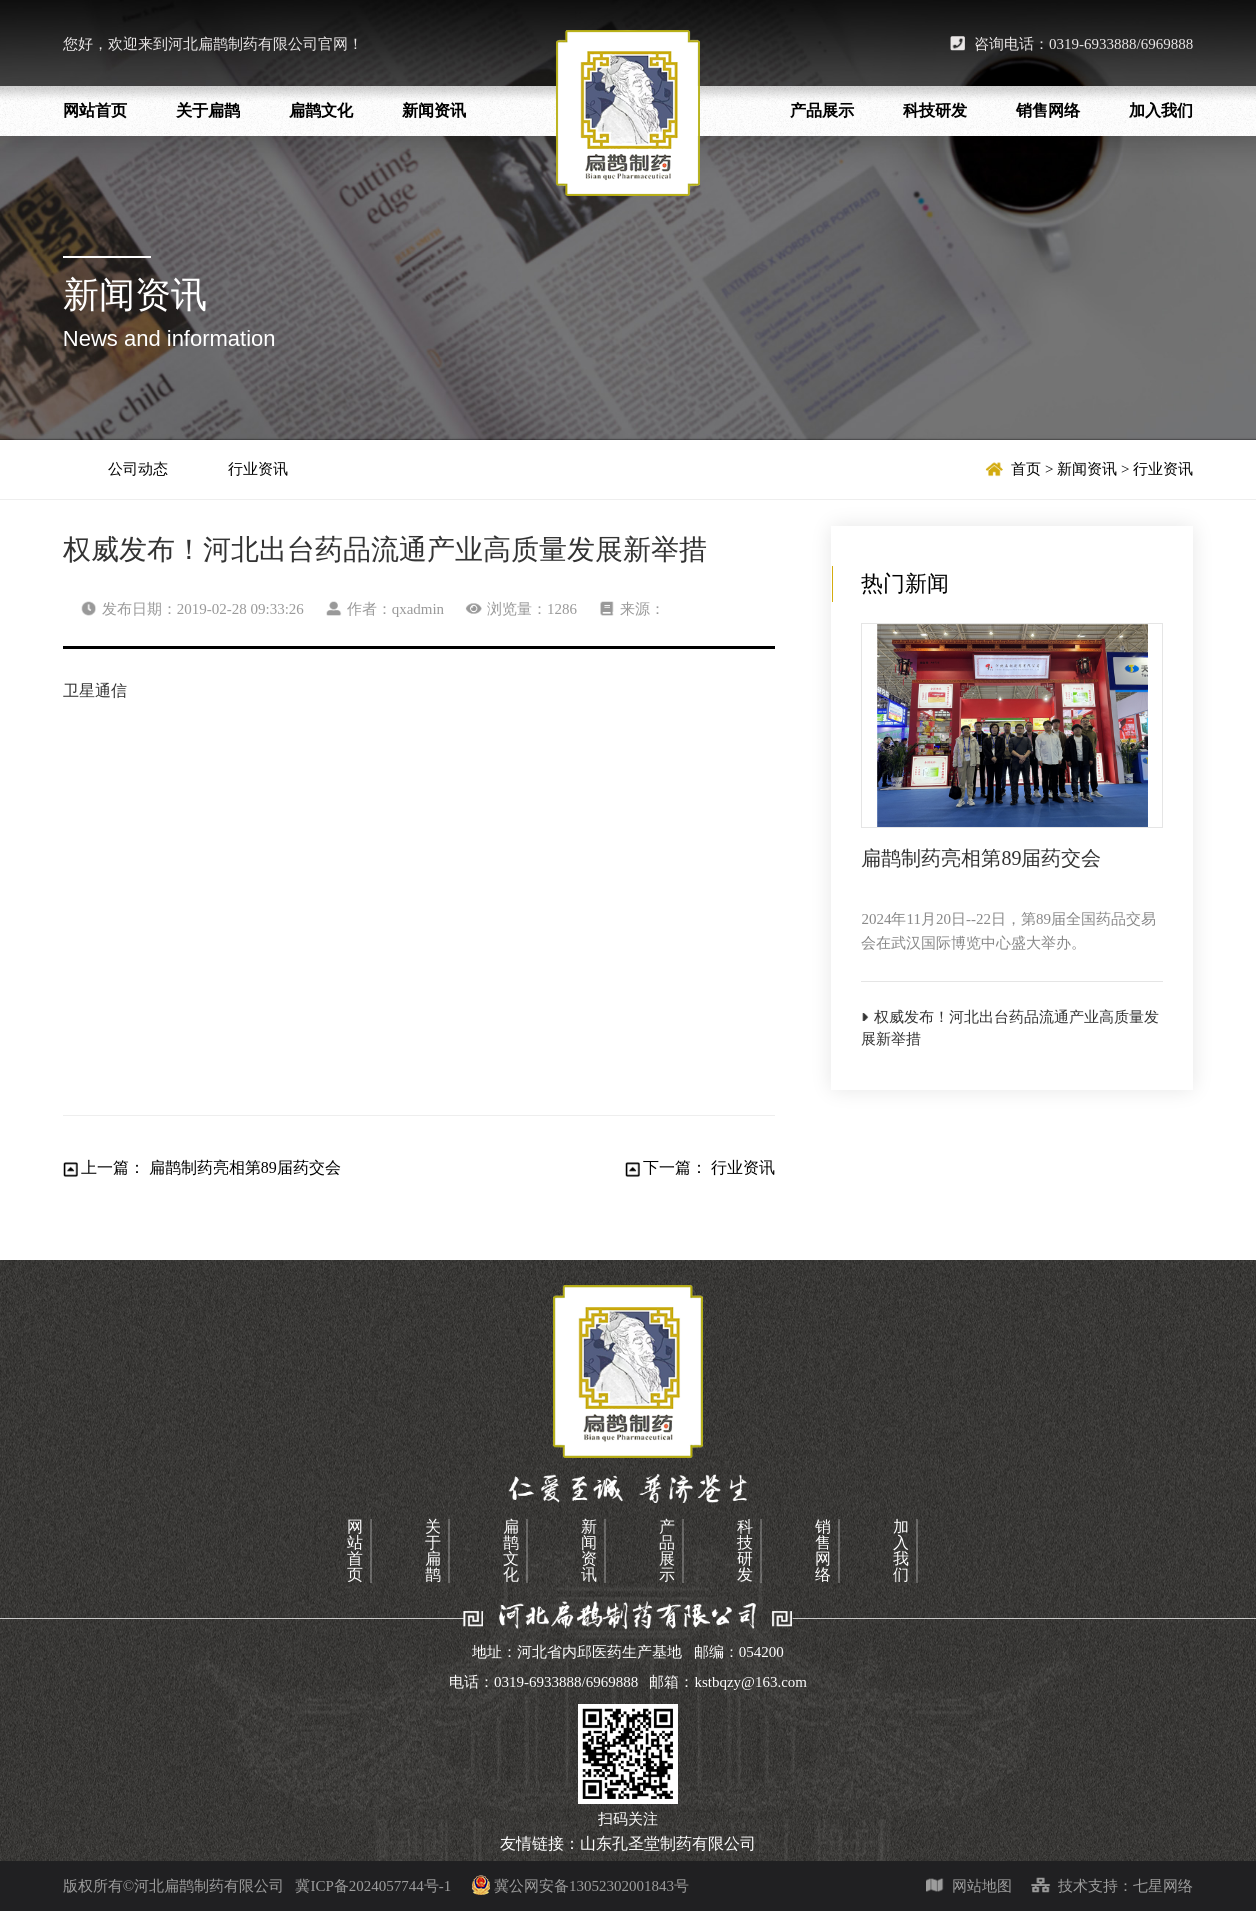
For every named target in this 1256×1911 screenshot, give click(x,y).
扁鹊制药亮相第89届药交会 (245, 1167)
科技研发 (935, 110)
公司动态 (138, 469)
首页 (1026, 469)
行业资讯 (258, 469)
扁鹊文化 (321, 110)
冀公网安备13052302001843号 (591, 1886)
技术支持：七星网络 (1112, 1886)
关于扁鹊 (208, 110)
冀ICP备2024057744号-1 (393, 1886)
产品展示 (822, 110)
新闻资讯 (434, 110)
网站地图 (968, 1886)
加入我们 (1161, 110)
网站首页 (95, 110)
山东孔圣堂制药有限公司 (668, 1843)
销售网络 (1048, 110)
